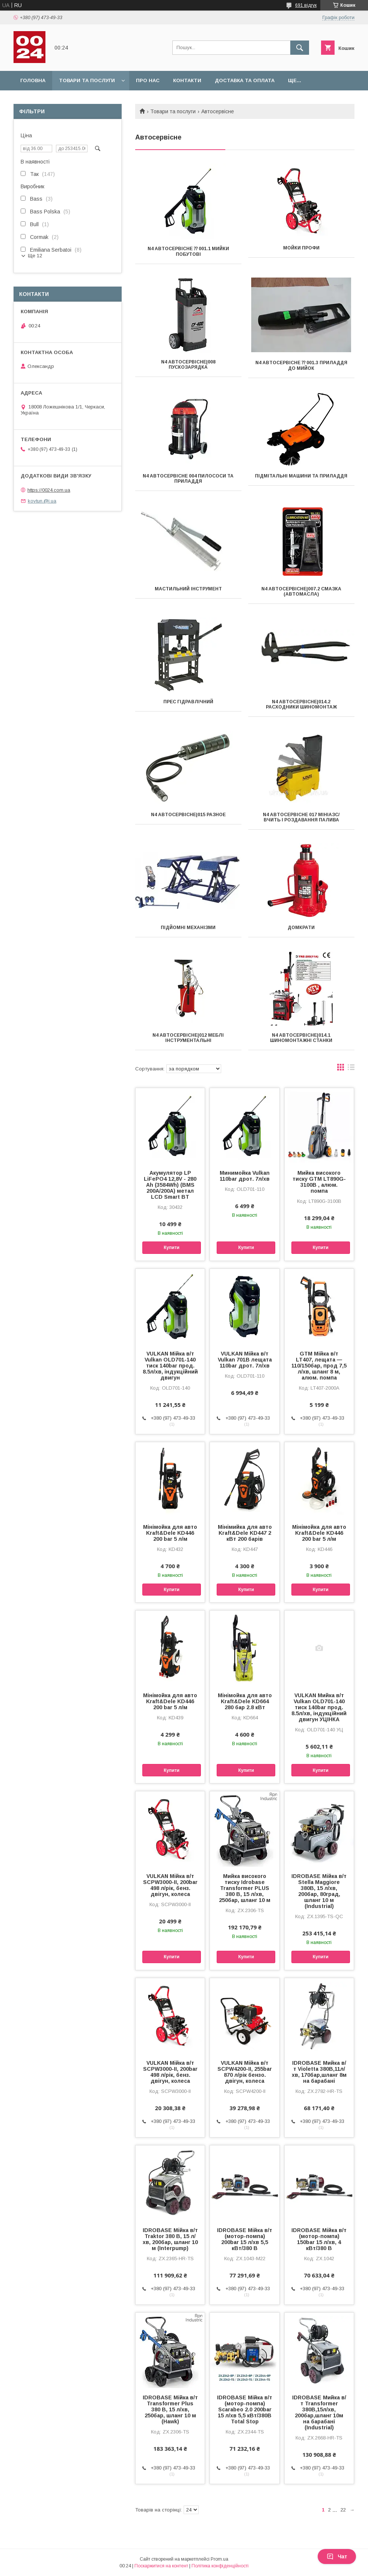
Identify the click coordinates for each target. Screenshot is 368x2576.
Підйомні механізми (188, 927)
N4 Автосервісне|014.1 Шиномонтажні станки (301, 1038)
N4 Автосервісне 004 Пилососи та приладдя (188, 478)
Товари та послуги (87, 80)
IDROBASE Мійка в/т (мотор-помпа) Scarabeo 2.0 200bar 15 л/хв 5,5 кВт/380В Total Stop (244, 2409)
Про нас (148, 80)
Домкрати (301, 927)
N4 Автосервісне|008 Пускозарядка (188, 364)
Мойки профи (301, 248)
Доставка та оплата (244, 80)
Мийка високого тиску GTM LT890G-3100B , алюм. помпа (319, 1182)
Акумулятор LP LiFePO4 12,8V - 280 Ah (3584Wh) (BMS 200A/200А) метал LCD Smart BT (170, 1185)
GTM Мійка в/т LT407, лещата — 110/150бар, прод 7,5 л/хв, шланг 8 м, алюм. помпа (319, 1366)
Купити (171, 1247)
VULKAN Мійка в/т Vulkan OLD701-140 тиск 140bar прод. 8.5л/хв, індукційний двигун (170, 1366)
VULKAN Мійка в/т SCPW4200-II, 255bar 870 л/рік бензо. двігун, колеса (244, 2072)
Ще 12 (35, 255)
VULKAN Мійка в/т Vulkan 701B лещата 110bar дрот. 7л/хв (245, 1360)
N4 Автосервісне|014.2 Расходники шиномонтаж (301, 704)
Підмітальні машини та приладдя (301, 476)
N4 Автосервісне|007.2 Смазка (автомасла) (301, 591)
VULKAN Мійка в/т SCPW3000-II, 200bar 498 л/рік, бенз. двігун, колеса (170, 1885)
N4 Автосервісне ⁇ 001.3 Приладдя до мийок (301, 365)
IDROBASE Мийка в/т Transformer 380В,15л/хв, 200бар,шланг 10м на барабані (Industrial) (319, 2412)
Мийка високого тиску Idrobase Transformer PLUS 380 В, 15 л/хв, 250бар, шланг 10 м (244, 1888)
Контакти (187, 80)
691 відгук (306, 5)
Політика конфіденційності (220, 2565)
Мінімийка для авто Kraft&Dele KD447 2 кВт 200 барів (245, 1533)
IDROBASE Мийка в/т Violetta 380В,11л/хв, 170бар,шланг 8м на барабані (319, 2072)
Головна (32, 80)
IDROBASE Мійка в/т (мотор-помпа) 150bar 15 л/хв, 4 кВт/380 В (319, 2239)
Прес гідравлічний (188, 701)
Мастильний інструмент (188, 588)
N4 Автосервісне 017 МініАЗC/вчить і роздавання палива (301, 817)
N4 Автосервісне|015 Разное (188, 814)
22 (343, 2510)
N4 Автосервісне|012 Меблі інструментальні (188, 1038)
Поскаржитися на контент (161, 2565)
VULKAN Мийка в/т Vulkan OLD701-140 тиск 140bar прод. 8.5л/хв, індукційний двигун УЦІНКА (319, 1707)
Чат (337, 2556)
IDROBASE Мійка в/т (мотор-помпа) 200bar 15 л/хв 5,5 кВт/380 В (244, 2239)
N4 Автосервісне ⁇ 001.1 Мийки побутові (188, 251)
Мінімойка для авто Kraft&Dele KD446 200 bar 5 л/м (170, 1533)
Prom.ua (219, 2559)
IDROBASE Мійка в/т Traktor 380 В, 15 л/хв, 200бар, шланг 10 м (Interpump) (170, 2239)
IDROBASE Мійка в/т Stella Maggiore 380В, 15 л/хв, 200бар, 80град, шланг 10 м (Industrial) (319, 1891)
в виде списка (351, 1069)
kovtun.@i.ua (42, 501)
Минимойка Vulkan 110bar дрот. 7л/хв (245, 1176)
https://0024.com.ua (48, 490)
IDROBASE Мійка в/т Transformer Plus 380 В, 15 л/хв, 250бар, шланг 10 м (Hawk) (170, 2409)
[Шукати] (299, 48)
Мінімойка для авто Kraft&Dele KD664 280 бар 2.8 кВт (245, 1701)
